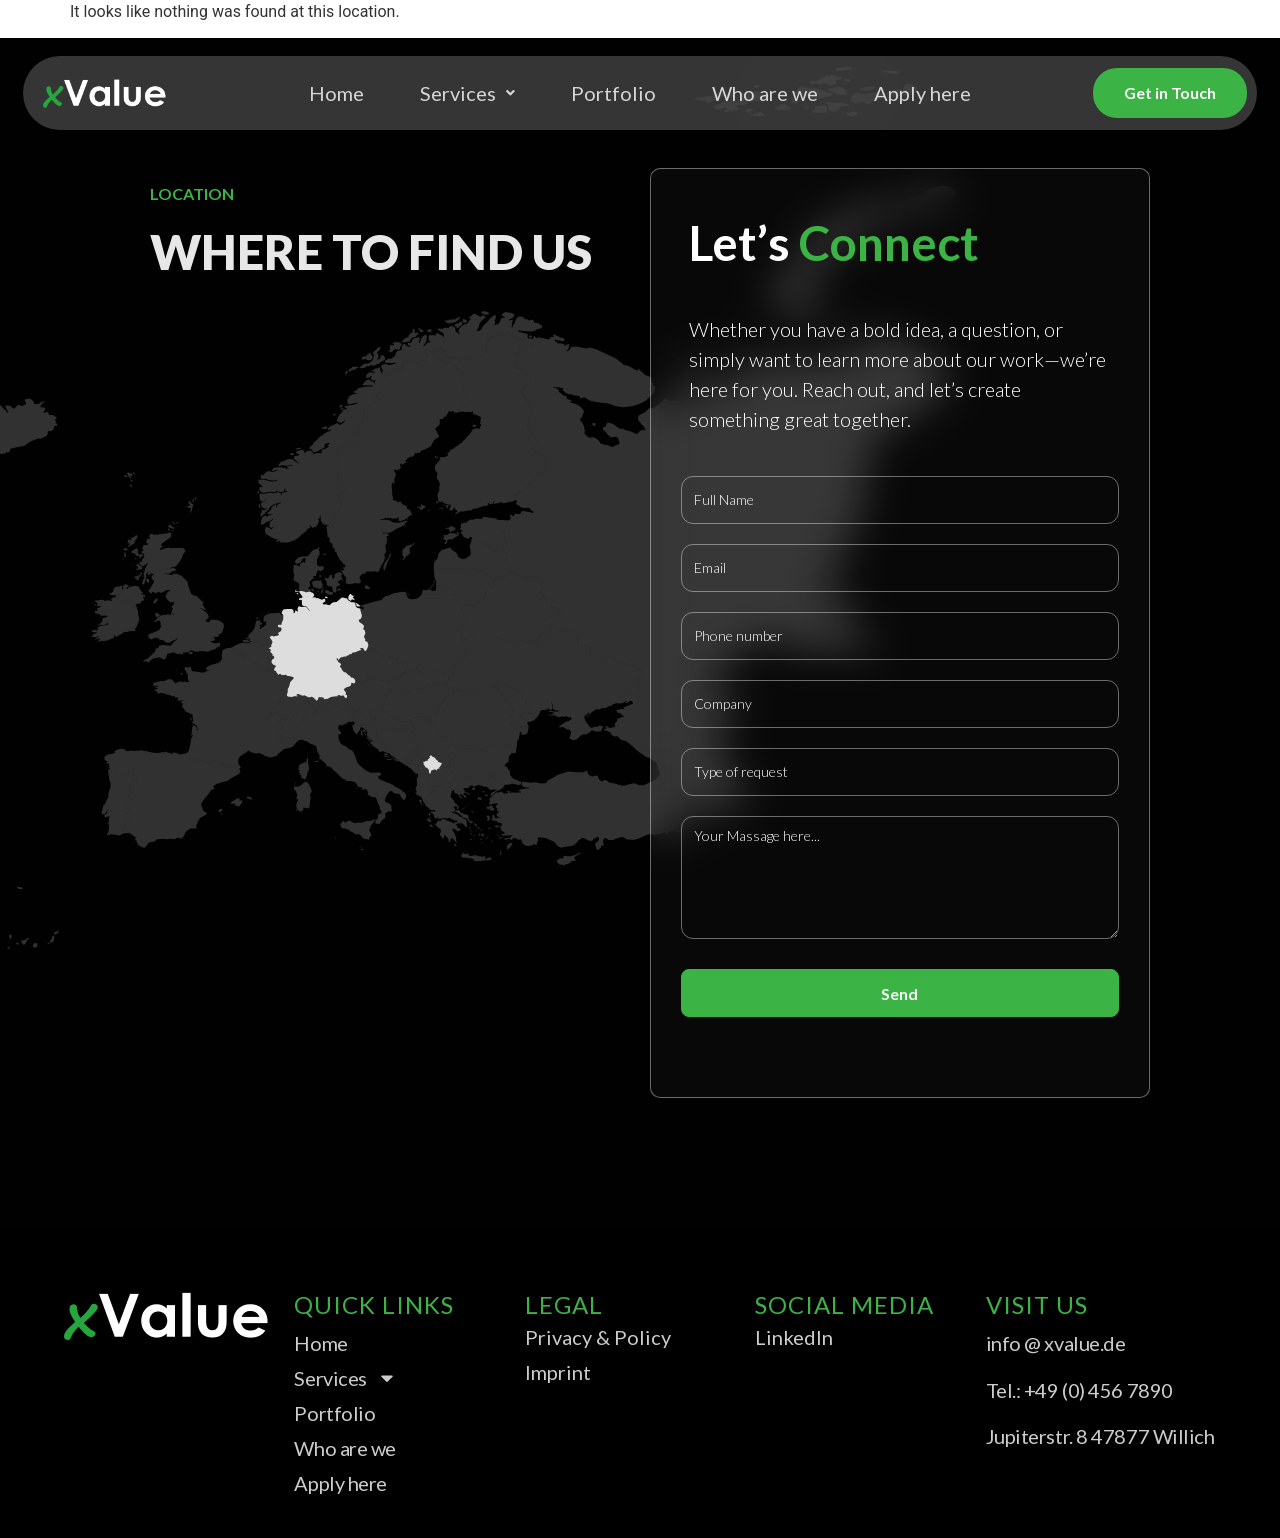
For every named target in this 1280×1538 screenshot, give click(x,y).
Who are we (765, 93)
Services (467, 93)
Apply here (922, 93)
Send (899, 993)
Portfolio (613, 93)
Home (336, 93)
